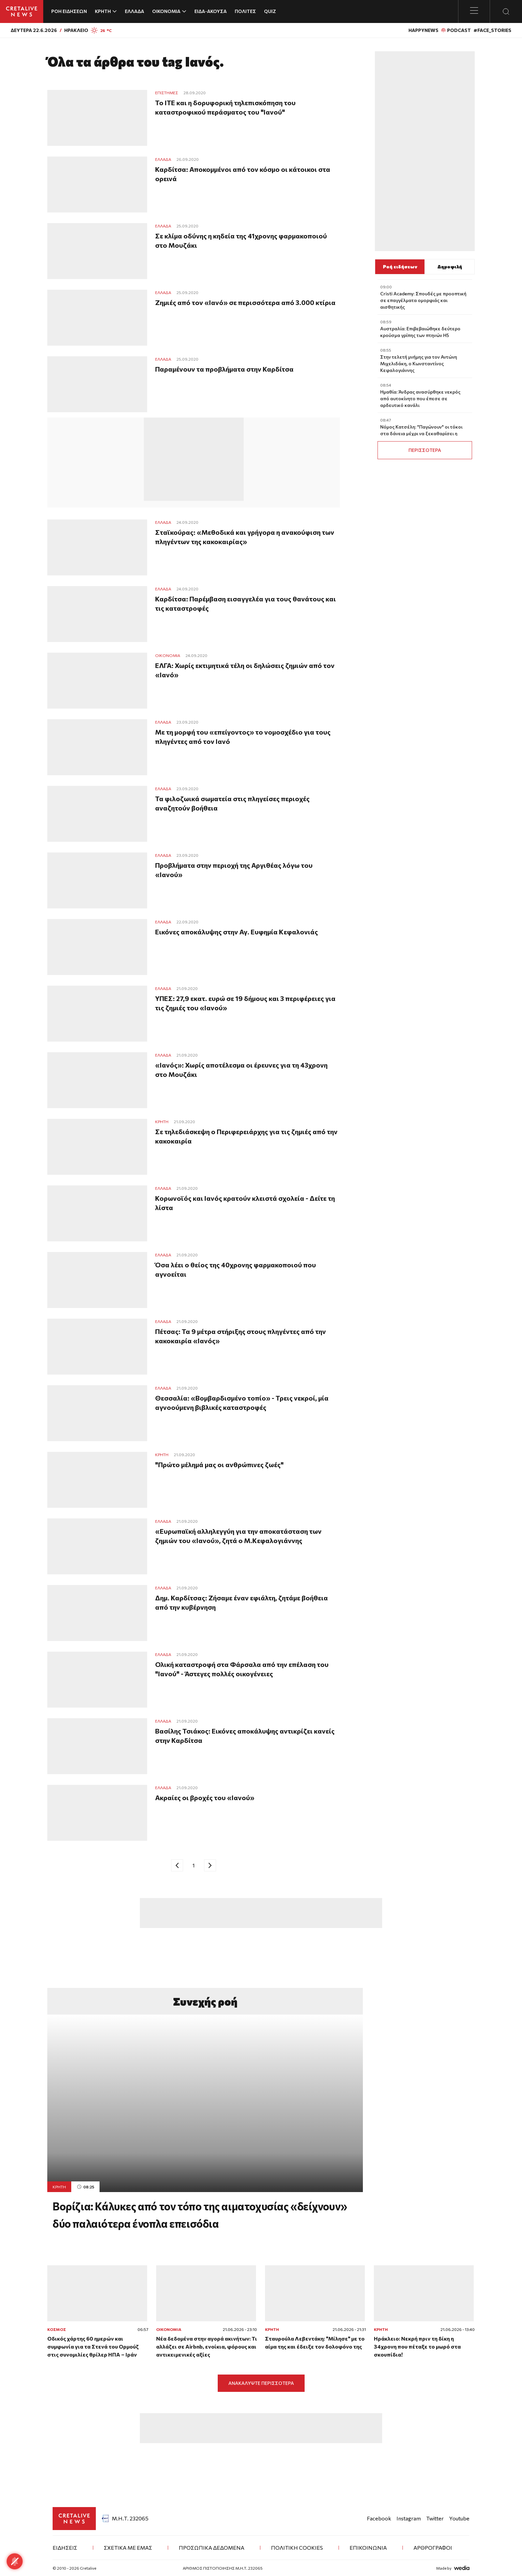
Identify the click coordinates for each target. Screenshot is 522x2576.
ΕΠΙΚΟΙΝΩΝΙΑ (368, 2547)
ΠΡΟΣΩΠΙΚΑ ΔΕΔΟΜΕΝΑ (211, 2547)
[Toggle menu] (474, 11)
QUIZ (270, 11)
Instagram (408, 2518)
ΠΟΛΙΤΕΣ (245, 11)
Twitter (435, 2518)
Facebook (379, 2518)
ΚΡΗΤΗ (59, 2186)
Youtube (459, 2518)
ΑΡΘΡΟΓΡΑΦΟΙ (432, 2547)
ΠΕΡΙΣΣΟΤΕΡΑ (424, 450)
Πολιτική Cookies (297, 2547)
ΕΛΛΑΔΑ (134, 11)
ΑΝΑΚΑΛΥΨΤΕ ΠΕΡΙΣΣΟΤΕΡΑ (261, 2383)
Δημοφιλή (449, 266)
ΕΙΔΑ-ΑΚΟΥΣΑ (210, 11)
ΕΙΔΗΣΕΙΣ (65, 2547)
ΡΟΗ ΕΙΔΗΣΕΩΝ (69, 11)
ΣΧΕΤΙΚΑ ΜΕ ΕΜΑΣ (128, 2547)
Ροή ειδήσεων (400, 266)
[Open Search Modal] (506, 11)
